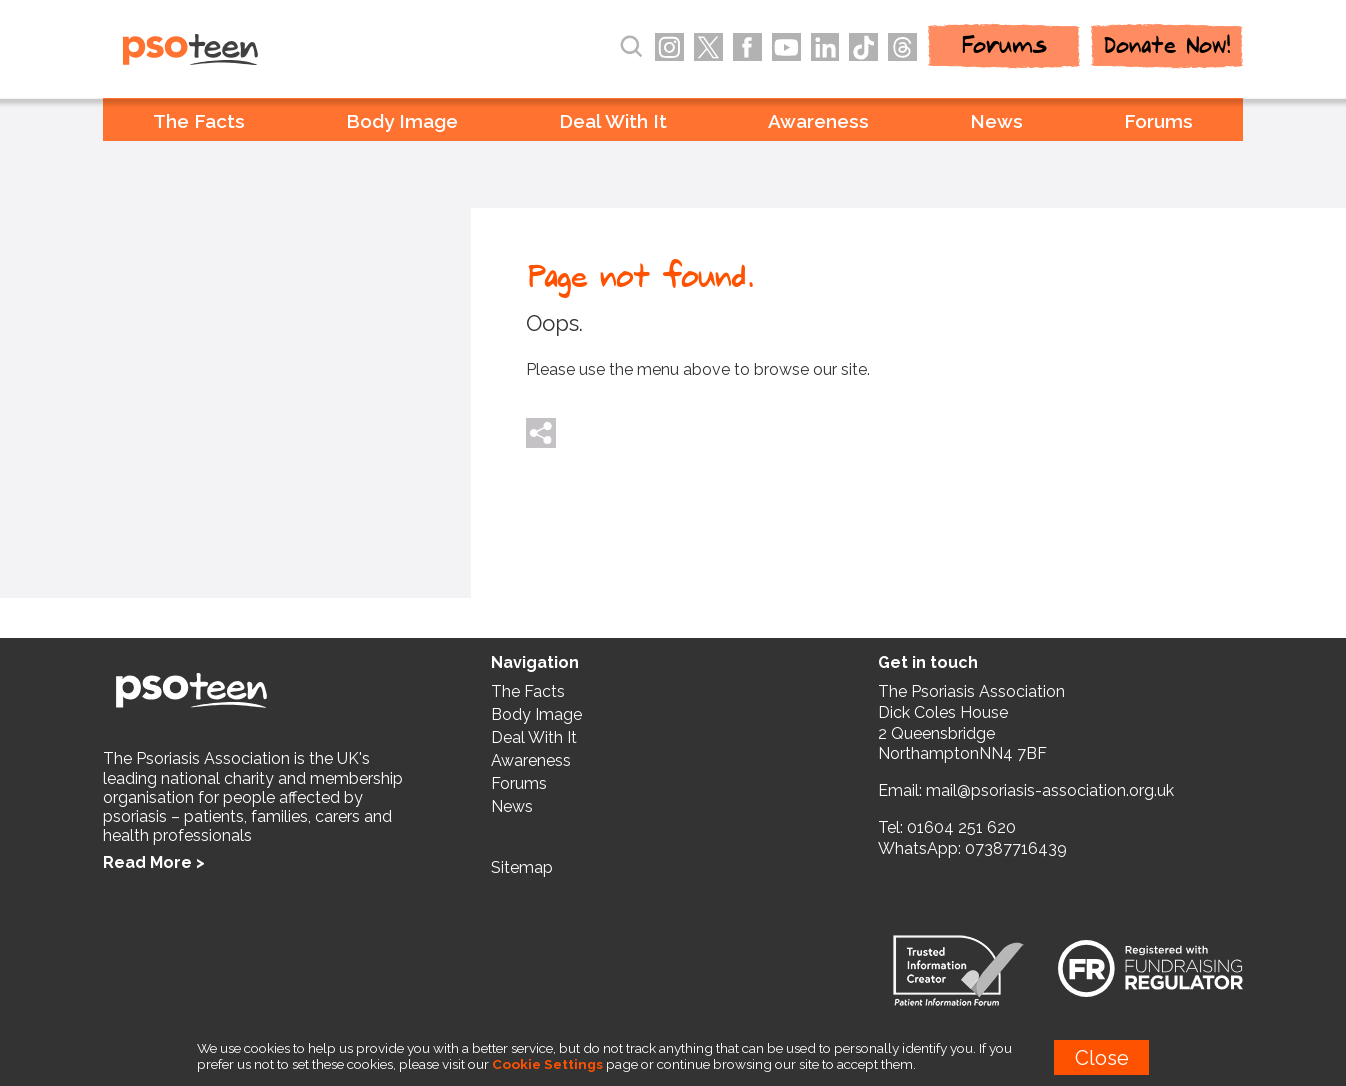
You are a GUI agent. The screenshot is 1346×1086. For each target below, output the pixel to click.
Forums (1158, 121)
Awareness (818, 121)
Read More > (154, 862)
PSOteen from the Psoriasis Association (234, 51)
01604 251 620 (961, 827)
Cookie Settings (547, 1064)
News (996, 121)
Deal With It (613, 121)
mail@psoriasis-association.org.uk (1050, 790)
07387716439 (1016, 848)
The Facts (199, 121)
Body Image (402, 121)
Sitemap (522, 867)
